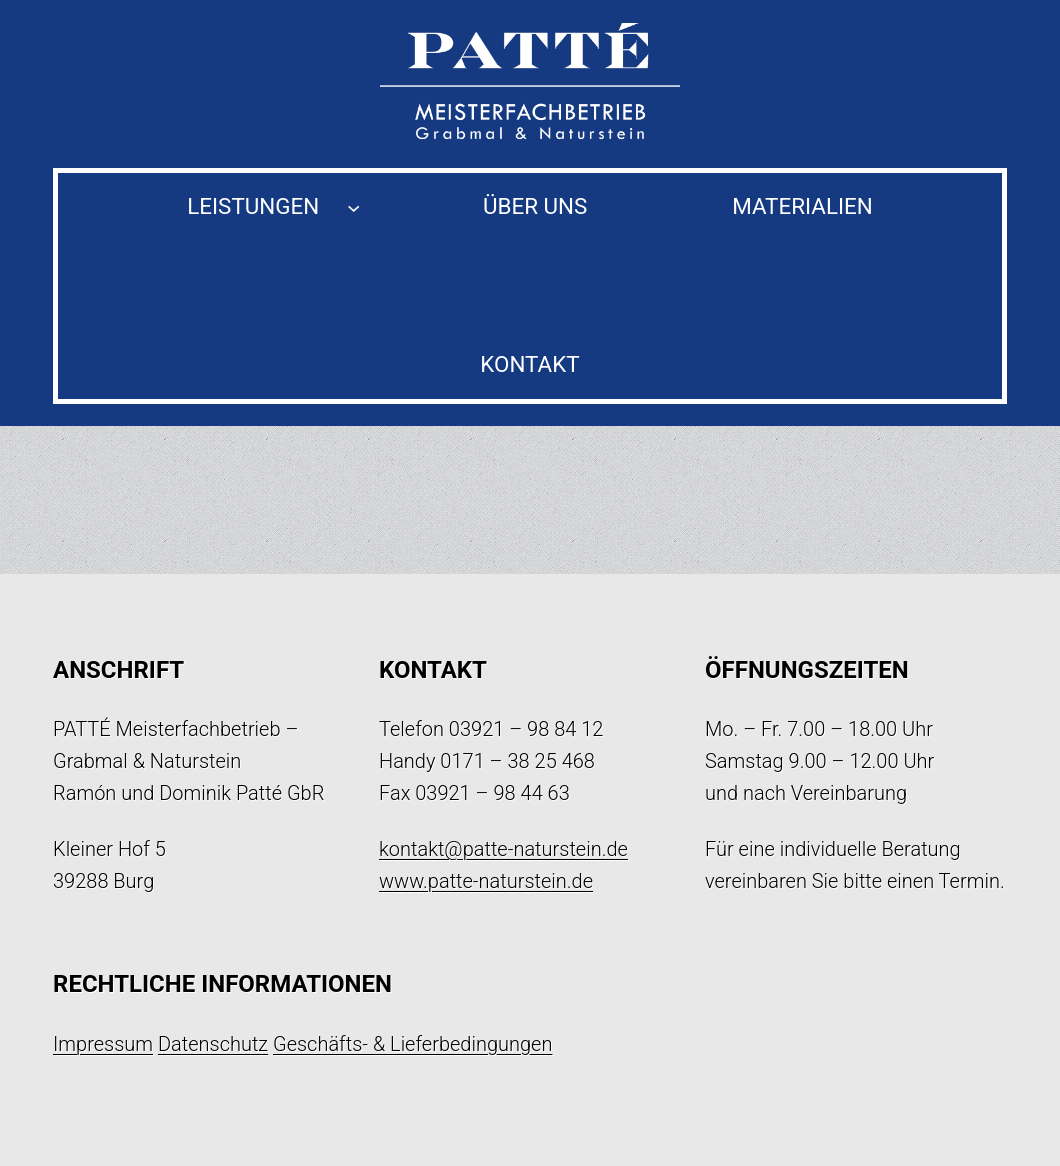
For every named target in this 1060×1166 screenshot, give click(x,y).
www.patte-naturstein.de (486, 881)
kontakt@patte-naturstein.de (503, 849)
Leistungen (253, 206)
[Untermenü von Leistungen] (353, 206)
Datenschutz (213, 1044)
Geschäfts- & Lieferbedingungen (413, 1044)
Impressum (103, 1044)
